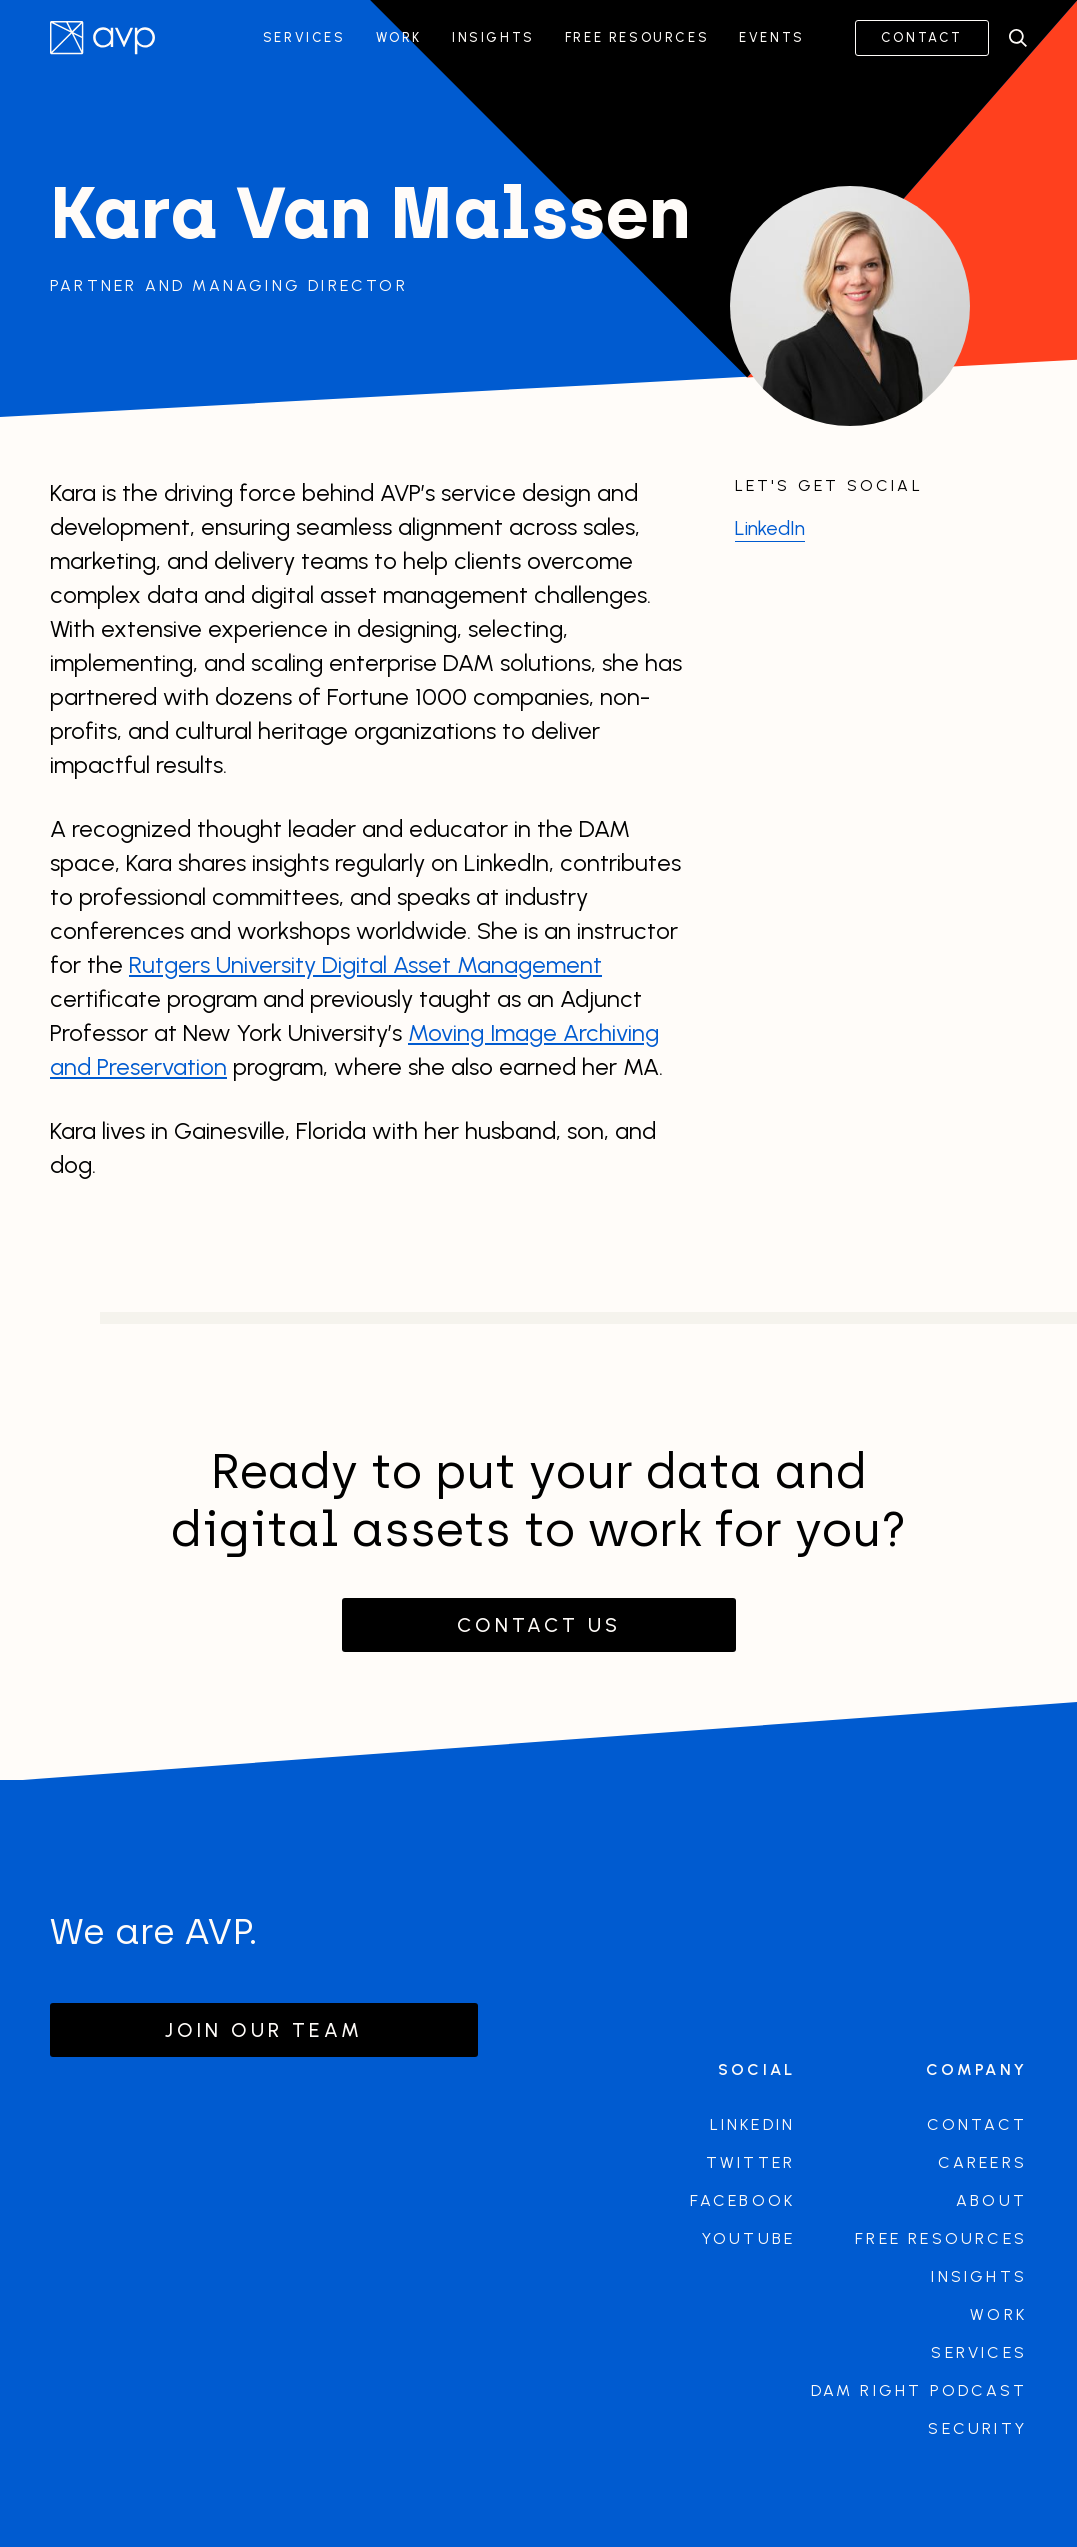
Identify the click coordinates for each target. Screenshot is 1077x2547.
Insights (493, 37)
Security (977, 2428)
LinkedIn (770, 528)
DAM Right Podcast (919, 2390)
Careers (982, 2162)
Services (304, 37)
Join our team (264, 2030)
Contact (922, 37)
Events (772, 37)
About (991, 2200)
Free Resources (637, 37)
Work (399, 37)
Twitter (750, 2162)
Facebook (743, 2200)
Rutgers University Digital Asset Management (365, 964)
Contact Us (539, 1625)
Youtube (748, 2238)
